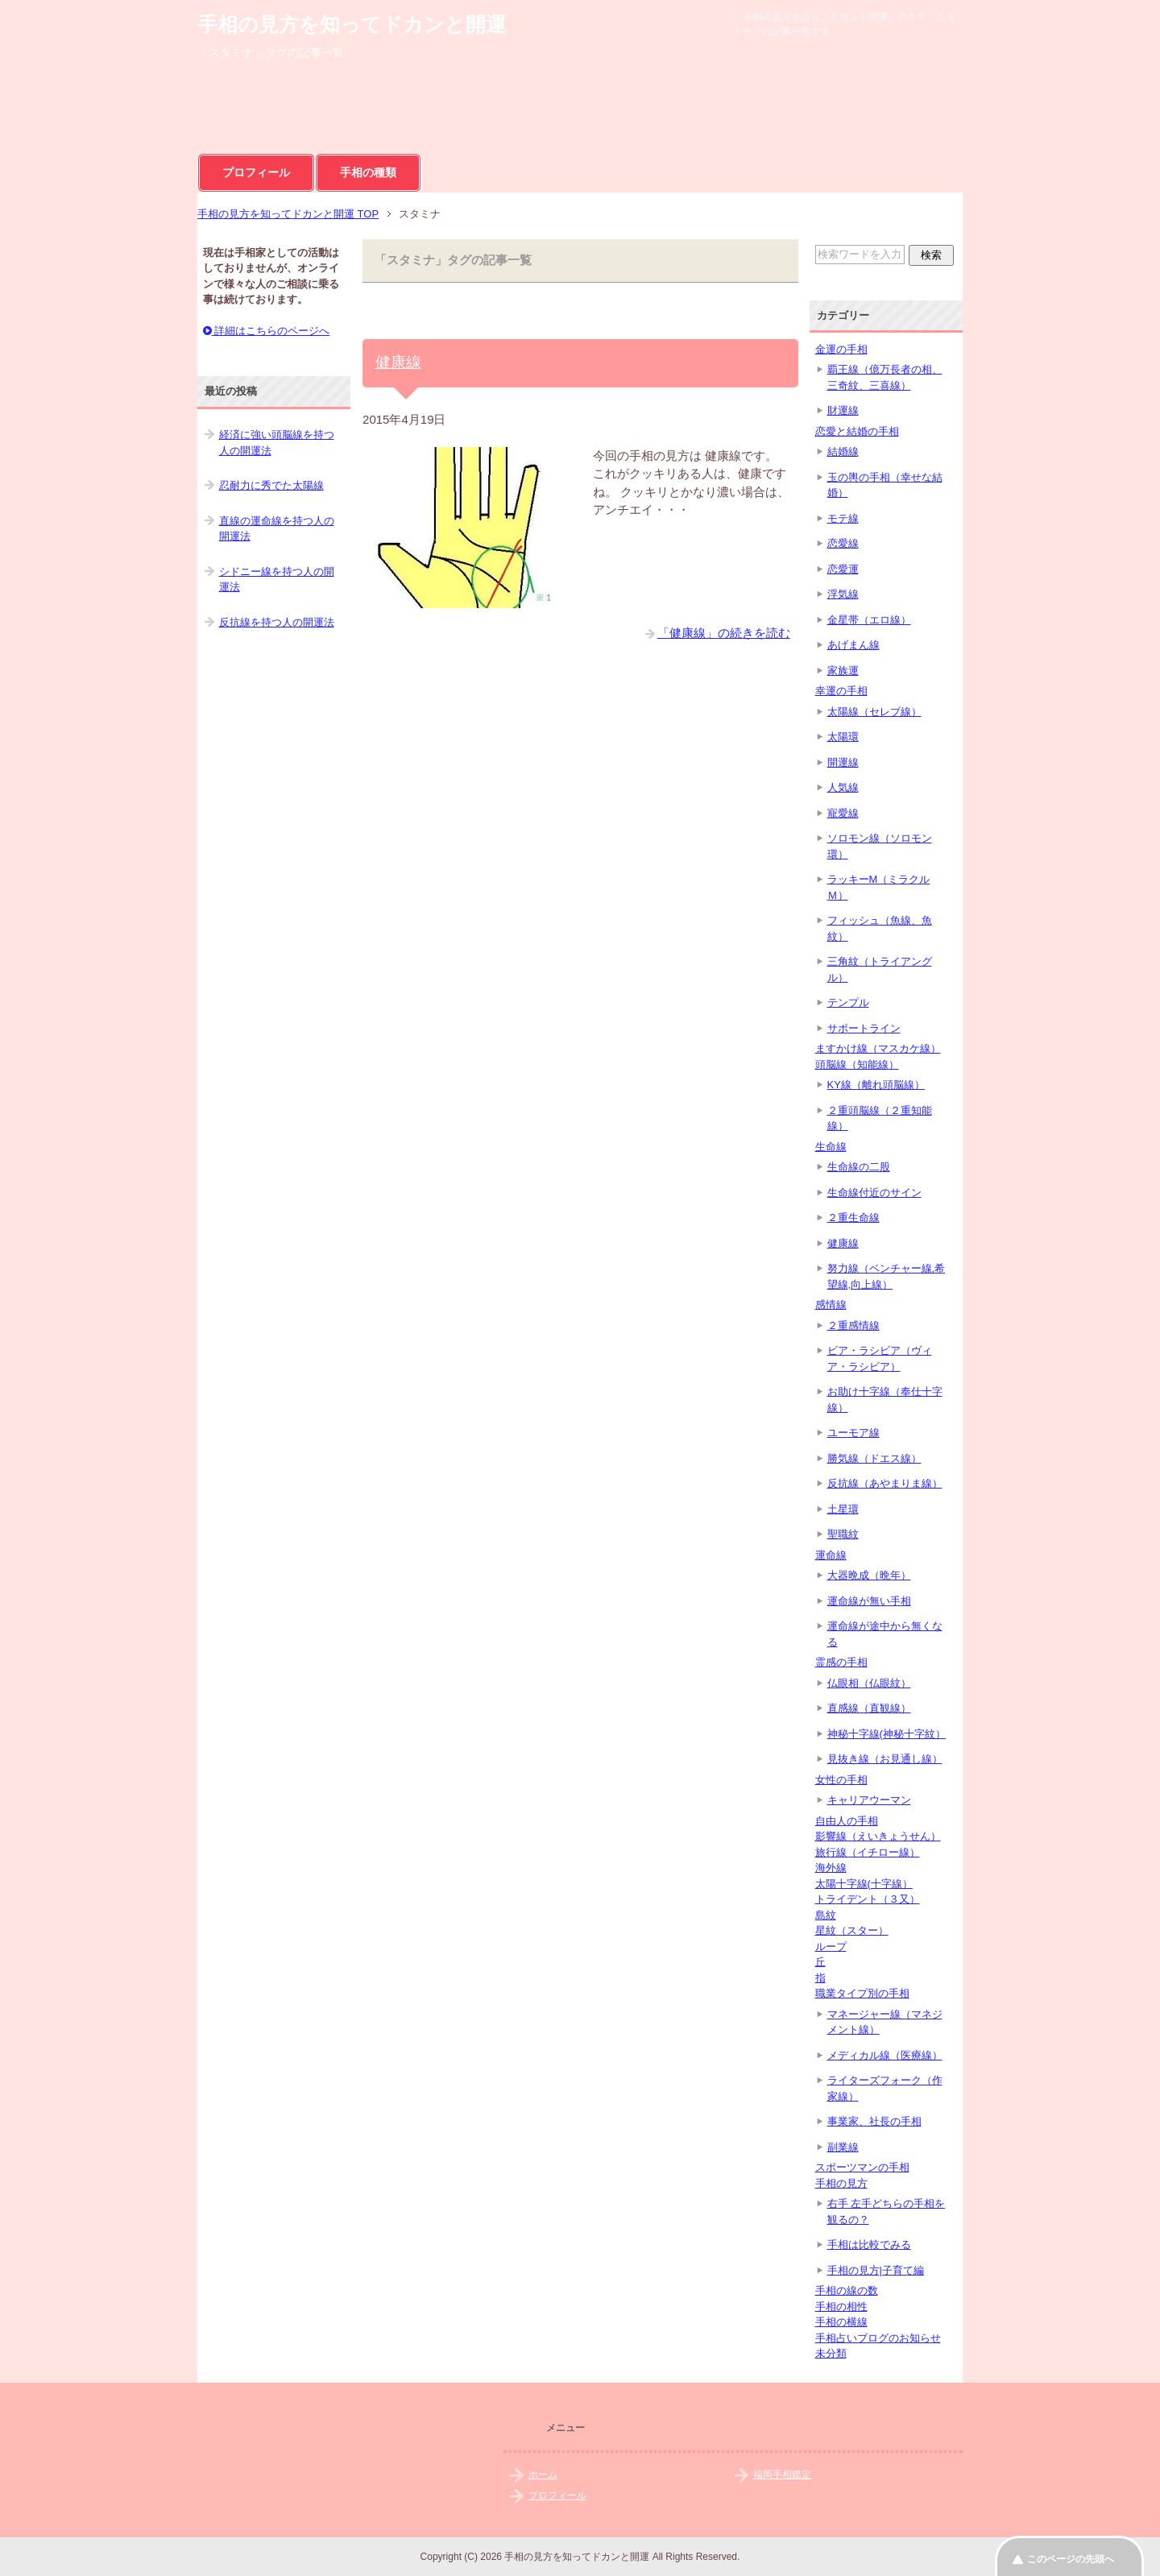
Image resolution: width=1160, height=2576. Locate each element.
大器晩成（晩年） (869, 1575)
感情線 (831, 1304)
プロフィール (256, 172)
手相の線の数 (846, 2290)
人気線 (843, 787)
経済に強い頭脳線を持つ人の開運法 (276, 443)
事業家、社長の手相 (874, 2121)
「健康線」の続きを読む (723, 633)
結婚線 (843, 451)
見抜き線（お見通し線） (884, 1759)
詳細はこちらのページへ (266, 331)
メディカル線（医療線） (884, 2055)
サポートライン (864, 1028)
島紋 (825, 1915)
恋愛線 (843, 543)
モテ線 (843, 518)
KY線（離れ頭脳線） (876, 1085)
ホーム (542, 2474)
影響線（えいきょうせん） (878, 1836)
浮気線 (843, 594)
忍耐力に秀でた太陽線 (271, 485)
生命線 (831, 1147)
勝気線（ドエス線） (874, 1458)
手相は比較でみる (869, 2244)
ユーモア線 (853, 1433)
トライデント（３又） (867, 1899)
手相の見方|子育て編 (875, 2270)
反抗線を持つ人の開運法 (276, 622)
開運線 (843, 762)
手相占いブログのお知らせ (878, 2338)
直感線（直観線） (869, 1708)
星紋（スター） (852, 1930)
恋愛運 (843, 569)
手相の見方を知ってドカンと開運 (351, 24)
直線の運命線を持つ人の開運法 (276, 529)
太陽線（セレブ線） (874, 712)
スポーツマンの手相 (862, 2167)
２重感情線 (853, 1325)
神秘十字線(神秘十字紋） (886, 1734)
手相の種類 (368, 172)
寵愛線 (843, 813)
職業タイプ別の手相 (862, 1993)
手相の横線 (841, 2322)
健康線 (398, 362)
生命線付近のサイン (874, 1193)
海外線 (831, 1868)
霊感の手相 (841, 1662)
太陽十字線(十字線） (864, 1884)
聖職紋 (843, 1534)
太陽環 (843, 737)
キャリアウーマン (869, 1800)
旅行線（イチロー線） (867, 1852)
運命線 (831, 1555)
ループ (831, 1946)
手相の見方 (841, 2183)
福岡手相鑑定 (782, 2474)
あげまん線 (853, 645)
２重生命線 (853, 1217)
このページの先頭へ (1070, 2559)
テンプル (848, 1002)
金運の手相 (841, 349)
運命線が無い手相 (869, 1601)
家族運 (843, 671)
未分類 (831, 2353)
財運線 (843, 410)
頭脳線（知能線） (857, 1064)
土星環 (843, 1509)
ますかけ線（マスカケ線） (878, 1048)
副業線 (843, 2147)
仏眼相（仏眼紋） (869, 1683)
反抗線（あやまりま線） (884, 1483)
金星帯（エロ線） (869, 620)
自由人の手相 (846, 1821)
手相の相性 (841, 2307)
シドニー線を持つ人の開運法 (276, 579)
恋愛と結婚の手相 (857, 431)
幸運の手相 (841, 691)
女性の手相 (841, 1780)
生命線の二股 (858, 1167)
